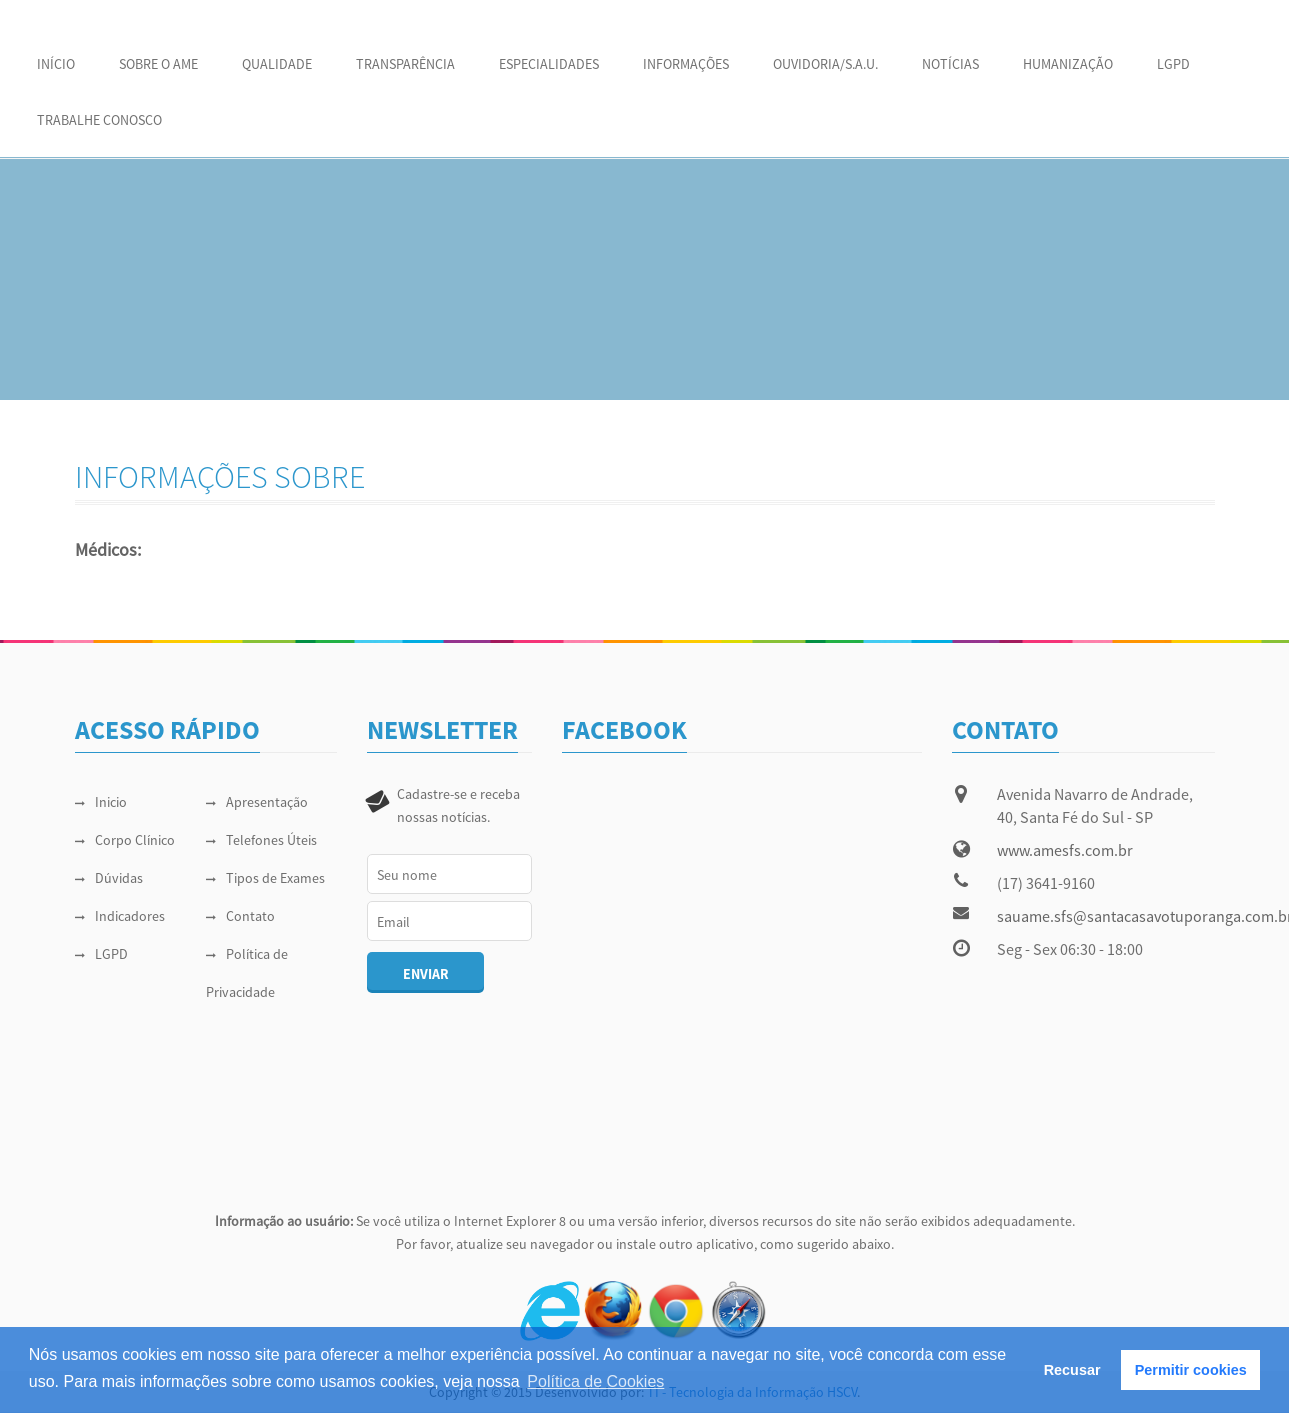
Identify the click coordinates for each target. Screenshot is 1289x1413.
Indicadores (120, 916)
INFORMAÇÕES (686, 64)
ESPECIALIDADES (549, 64)
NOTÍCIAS (950, 64)
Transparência (405, 64)
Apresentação (257, 802)
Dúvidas (109, 878)
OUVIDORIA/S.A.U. (825, 64)
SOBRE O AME (158, 64)
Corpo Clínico (125, 840)
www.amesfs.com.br (1065, 850)
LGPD (1173, 64)
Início (56, 64)
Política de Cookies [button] (595, 1381)
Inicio (101, 802)
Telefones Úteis (261, 840)
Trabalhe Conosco (99, 120)
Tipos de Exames (265, 878)
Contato (240, 916)
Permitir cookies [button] (1191, 1370)
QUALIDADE (277, 64)
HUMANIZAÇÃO (1068, 64)
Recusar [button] (1072, 1370)
